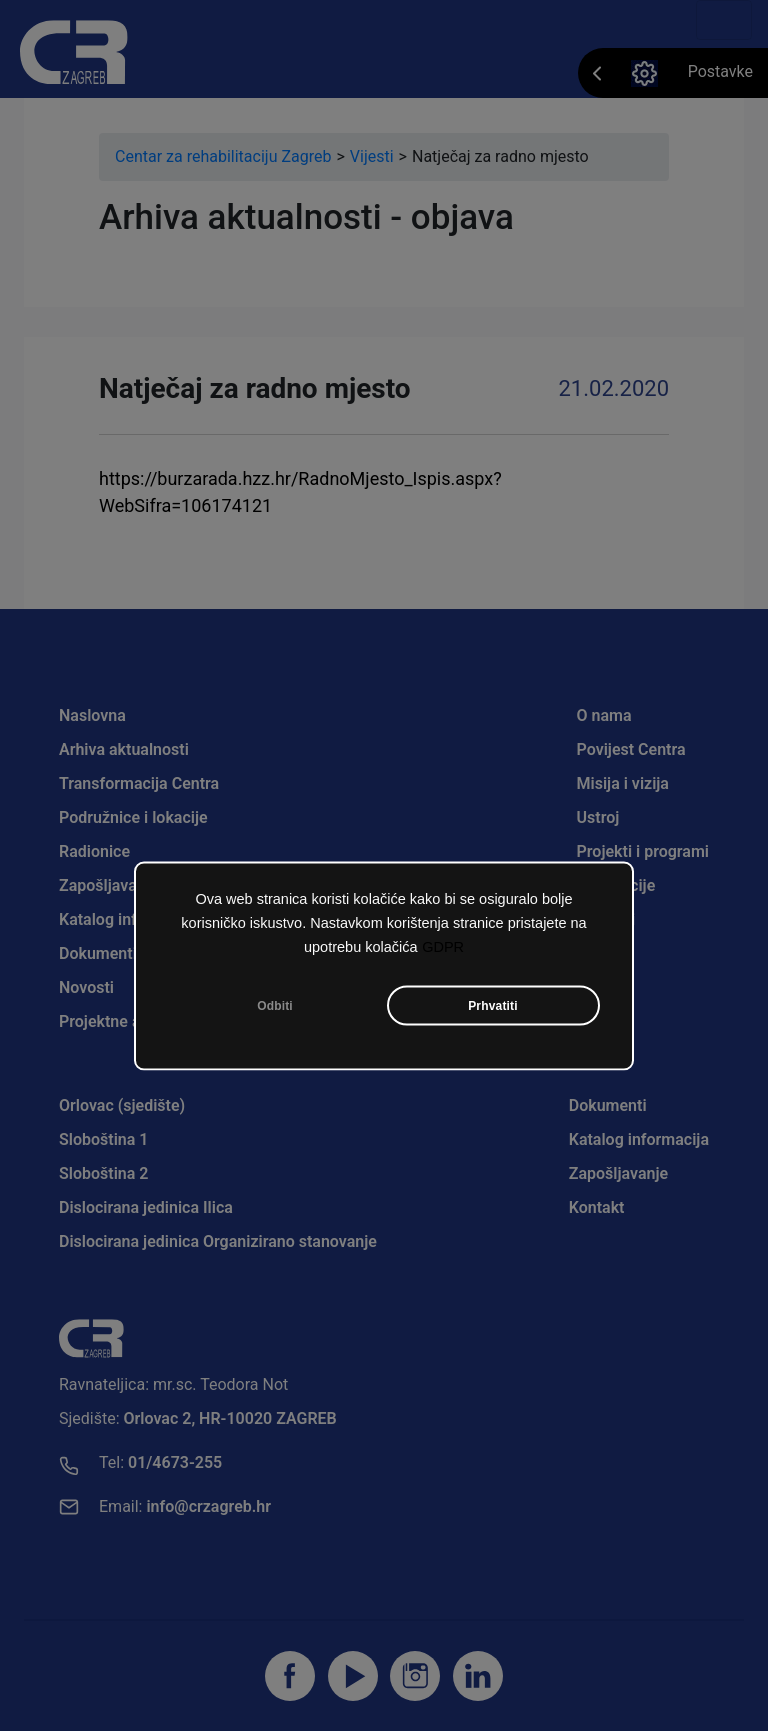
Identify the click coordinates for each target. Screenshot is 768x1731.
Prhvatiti (493, 1009)
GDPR (443, 950)
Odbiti (275, 1009)
